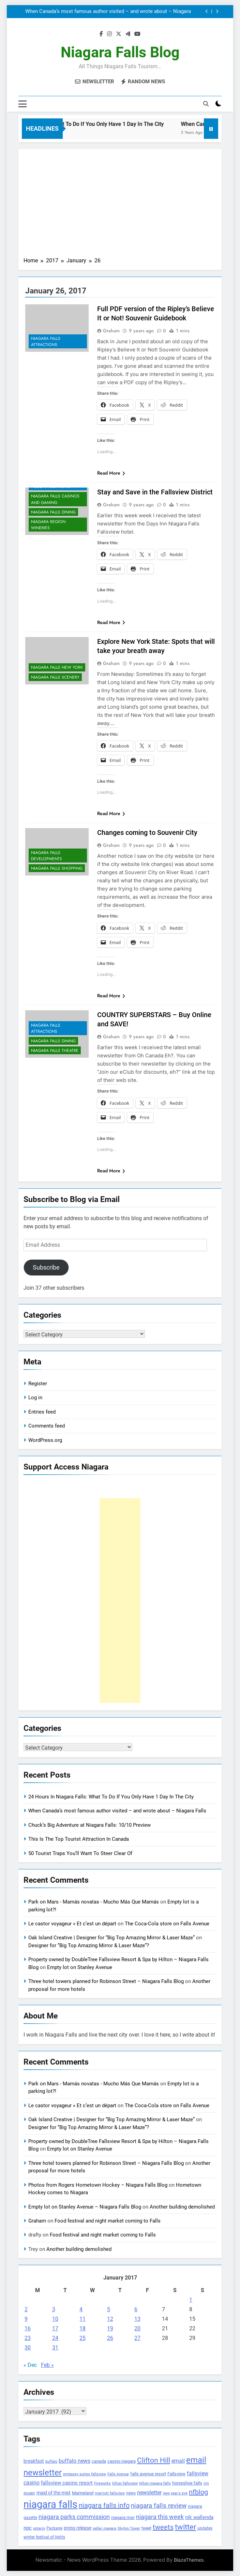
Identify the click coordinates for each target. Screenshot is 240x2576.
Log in (35, 1397)
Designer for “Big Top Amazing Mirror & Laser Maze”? (88, 1945)
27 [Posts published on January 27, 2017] (137, 2338)
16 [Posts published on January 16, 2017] (28, 2328)
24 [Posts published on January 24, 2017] (55, 2338)
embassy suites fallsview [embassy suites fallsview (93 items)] (84, 2474)
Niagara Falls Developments (46, 856)
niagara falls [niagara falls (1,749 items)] (50, 2504)
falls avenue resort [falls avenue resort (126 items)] (148, 2473)
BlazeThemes (189, 2560)
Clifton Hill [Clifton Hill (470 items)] (153, 2460)
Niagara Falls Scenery (55, 677)
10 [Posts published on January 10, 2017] (55, 2319)
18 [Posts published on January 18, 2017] (82, 2328)
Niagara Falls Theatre (54, 1050)
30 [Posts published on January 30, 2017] (28, 2347)
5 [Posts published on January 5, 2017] (108, 2309)
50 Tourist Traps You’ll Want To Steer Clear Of (80, 1853)
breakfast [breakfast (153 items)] (34, 2461)
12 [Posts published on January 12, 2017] (110, 2319)
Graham (111, 330)
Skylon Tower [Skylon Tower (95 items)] (129, 2528)
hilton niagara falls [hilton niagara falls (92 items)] (155, 2483)
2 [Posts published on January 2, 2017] (26, 2309)
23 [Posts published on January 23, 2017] (28, 2338)
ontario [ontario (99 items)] (39, 2528)
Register (37, 1383)
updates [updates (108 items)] (204, 2528)
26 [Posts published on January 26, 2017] (110, 2338)
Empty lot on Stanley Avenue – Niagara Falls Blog (84, 2207)
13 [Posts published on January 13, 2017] (137, 2319)
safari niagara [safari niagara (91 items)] (104, 2528)
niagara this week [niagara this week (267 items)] (160, 2517)
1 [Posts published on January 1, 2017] (190, 2300)
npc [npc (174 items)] (28, 2528)
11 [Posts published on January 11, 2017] (82, 2319)
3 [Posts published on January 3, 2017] (53, 2309)
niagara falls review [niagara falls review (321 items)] (158, 2505)
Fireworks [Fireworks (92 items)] (102, 2483)
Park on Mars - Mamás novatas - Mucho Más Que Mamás (93, 1902)
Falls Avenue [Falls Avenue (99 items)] (118, 2474)
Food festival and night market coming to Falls (108, 2221)
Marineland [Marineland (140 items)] (82, 2492)
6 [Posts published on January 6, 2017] (135, 2309)
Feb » (47, 2365)
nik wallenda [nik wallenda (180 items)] (199, 2517)
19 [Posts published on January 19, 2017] (110, 2328)
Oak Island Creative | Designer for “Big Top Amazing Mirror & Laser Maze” (111, 1938)
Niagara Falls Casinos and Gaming (55, 499)
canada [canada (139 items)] (99, 2461)
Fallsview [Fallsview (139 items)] (176, 2473)
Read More (111, 472)
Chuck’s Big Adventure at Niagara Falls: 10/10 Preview (89, 1825)
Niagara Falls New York (57, 668)
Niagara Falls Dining (53, 512)
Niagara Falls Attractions (45, 341)
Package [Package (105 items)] (54, 2528)
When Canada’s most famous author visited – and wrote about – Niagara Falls (108, 11)
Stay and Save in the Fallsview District (155, 492)
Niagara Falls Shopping (56, 868)
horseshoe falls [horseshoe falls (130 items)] (187, 2483)
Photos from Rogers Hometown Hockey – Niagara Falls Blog (97, 2185)
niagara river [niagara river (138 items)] (123, 2517)
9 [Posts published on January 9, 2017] (26, 2319)
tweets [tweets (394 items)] (163, 2527)
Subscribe (46, 1267)
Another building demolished (182, 2207)
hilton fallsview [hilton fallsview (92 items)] (125, 2483)
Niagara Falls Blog (120, 52)
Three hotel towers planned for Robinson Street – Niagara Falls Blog (106, 1981)
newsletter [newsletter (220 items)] (149, 2492)
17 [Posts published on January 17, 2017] (55, 2328)
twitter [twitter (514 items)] (185, 2527)
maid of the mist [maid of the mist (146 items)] (53, 2492)
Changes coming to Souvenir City (147, 832)
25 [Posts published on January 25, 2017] (82, 2338)
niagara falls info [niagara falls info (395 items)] (104, 2505)
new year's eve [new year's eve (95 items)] (175, 2493)
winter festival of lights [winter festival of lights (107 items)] (44, 2537)
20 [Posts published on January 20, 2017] (137, 2328)
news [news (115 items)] (131, 2493)
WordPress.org (45, 1440)
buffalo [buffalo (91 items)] (51, 2461)
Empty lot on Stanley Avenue (79, 1967)
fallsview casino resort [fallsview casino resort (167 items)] (67, 2483)
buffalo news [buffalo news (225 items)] (74, 2461)
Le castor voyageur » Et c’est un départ (72, 1924)
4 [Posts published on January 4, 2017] (80, 2309)
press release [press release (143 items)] (77, 2528)
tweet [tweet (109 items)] (146, 2528)
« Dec (30, 2365)
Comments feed (46, 1426)
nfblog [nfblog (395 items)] (198, 2492)
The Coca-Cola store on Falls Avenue (167, 1924)
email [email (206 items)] (178, 2461)
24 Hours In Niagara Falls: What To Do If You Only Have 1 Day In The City (111, 1797)
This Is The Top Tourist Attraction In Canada (78, 1839)
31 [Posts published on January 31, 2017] (55, 2347)
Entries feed (42, 1412)
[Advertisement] (120, 205)
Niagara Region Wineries (48, 525)
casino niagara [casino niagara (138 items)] (121, 2461)
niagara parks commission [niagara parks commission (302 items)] (74, 2516)
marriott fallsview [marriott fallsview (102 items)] (110, 2493)
